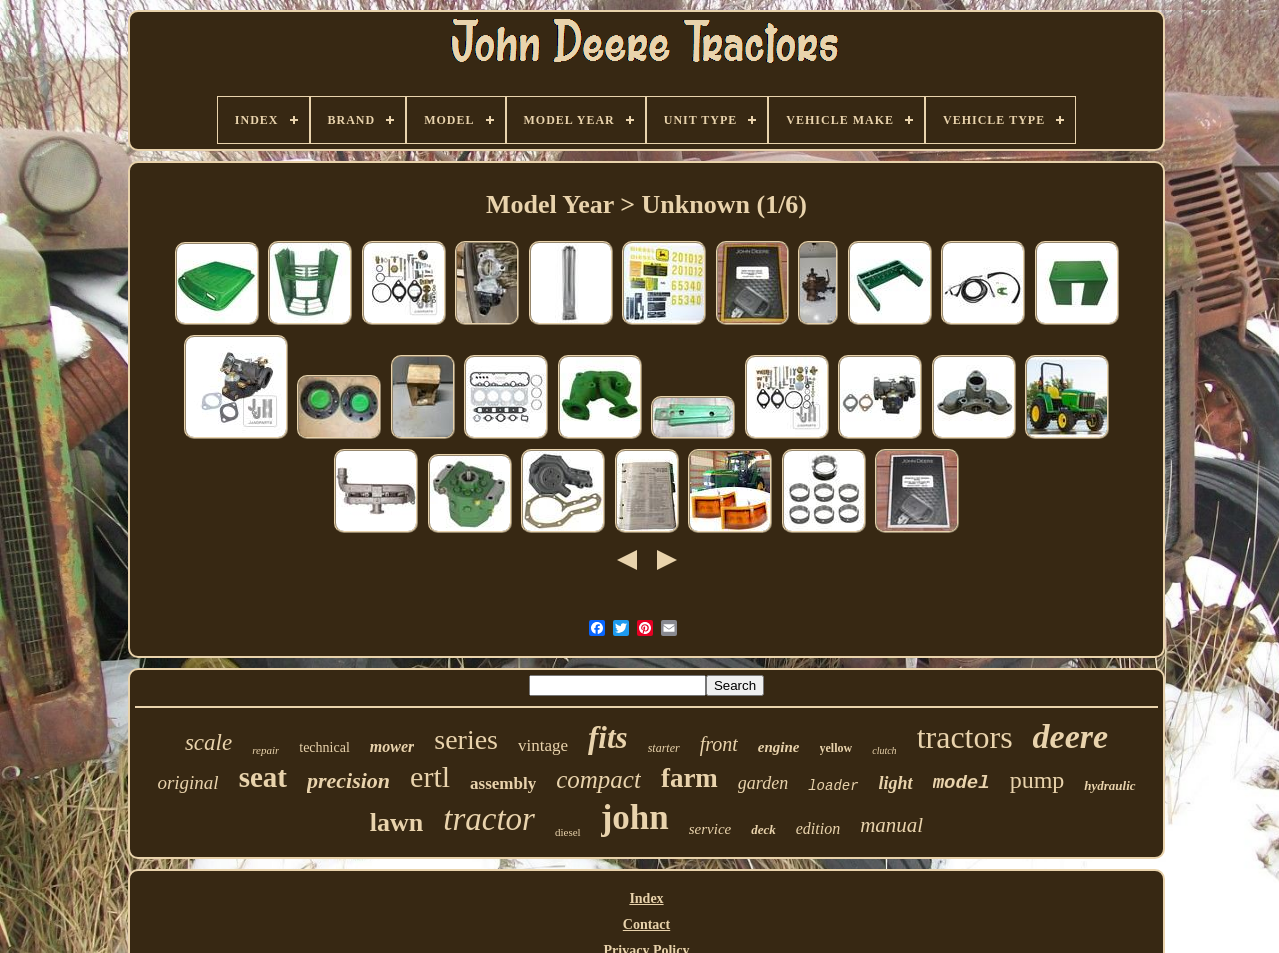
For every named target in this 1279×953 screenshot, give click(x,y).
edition (818, 828)
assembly (503, 783)
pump (1037, 780)
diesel (568, 832)
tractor (489, 819)
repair (265, 750)
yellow (836, 748)
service (710, 829)
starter (664, 748)
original (187, 782)
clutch (884, 750)
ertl (430, 776)
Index (646, 898)
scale (208, 742)
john (635, 817)
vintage (543, 745)
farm (689, 778)
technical (324, 747)
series (466, 739)
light (896, 783)
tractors (965, 737)
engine (779, 747)
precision (348, 780)
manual (891, 825)
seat (263, 777)
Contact (646, 924)
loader (833, 786)
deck (763, 829)
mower (392, 746)
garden (763, 783)
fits (608, 737)
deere (1071, 736)
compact (598, 779)
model (961, 783)
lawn (396, 822)
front (719, 744)
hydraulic (1109, 785)
